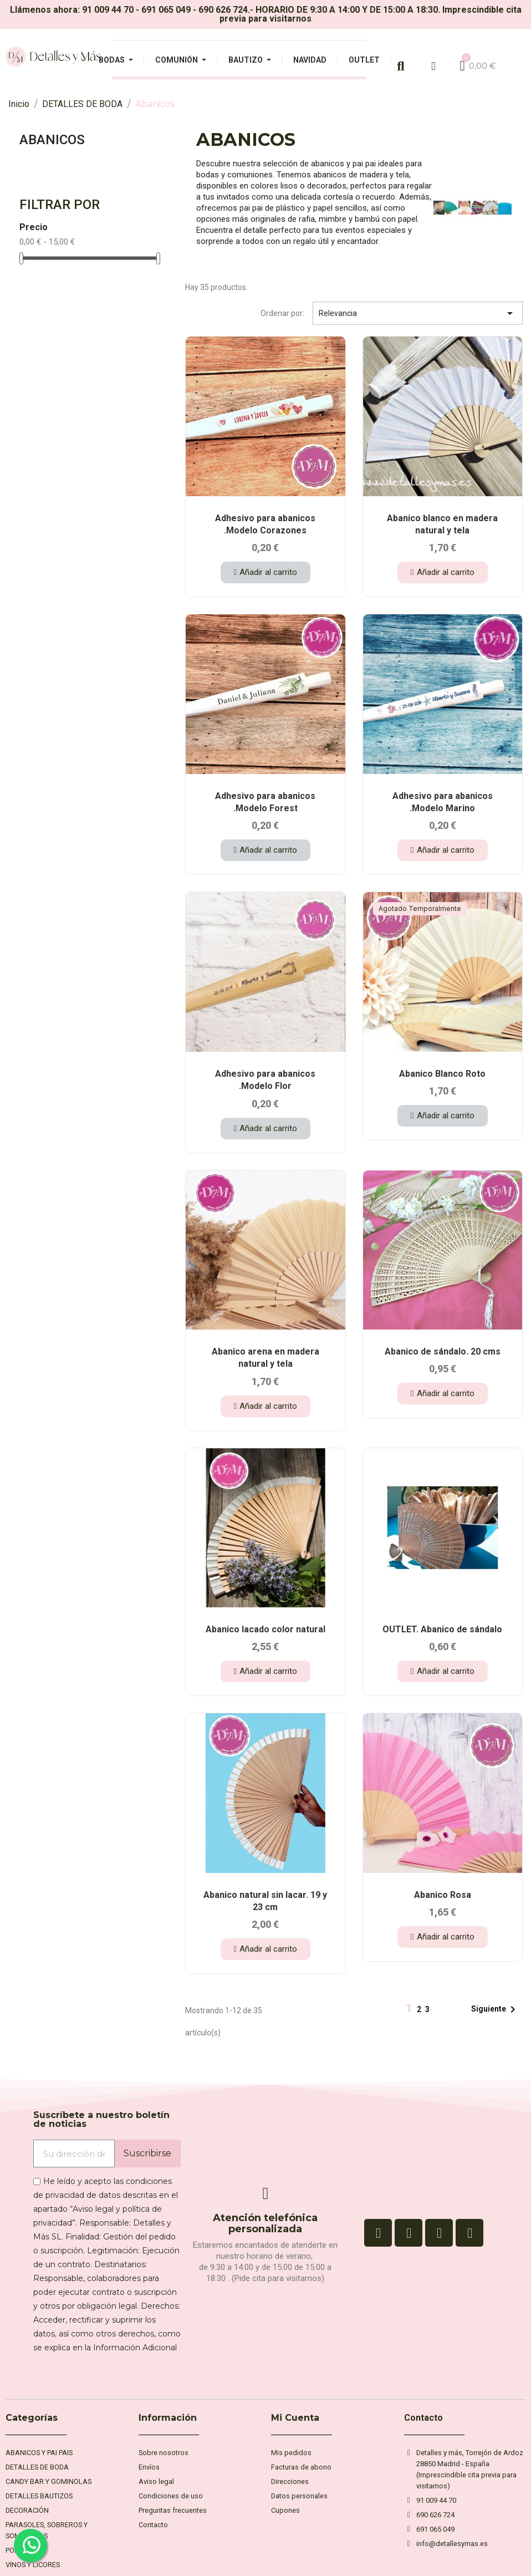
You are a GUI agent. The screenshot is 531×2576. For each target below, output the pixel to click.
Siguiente (495, 2009)
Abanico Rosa (442, 1895)
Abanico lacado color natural (265, 1629)
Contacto (423, 2417)
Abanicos (52, 139)
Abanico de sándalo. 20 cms (443, 1351)
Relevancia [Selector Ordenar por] (418, 313)
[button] (265, 572)
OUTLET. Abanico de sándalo (442, 1629)
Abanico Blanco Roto (442, 1073)
